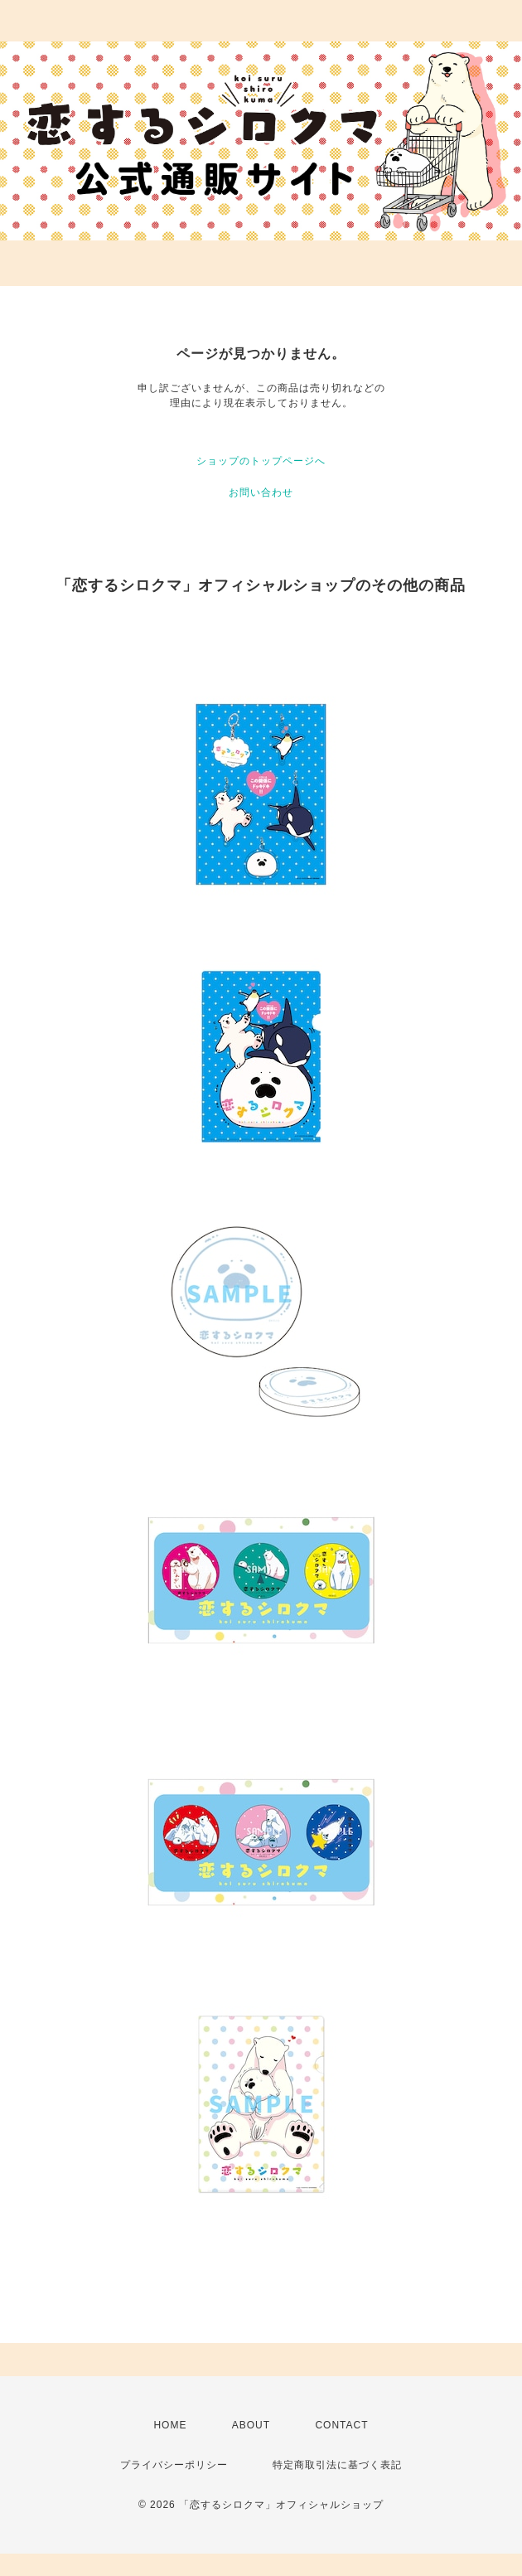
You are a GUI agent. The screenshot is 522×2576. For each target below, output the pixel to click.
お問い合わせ (261, 492)
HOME (169, 2425)
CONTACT (341, 2425)
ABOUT (251, 2425)
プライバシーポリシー (174, 2465)
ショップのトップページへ (261, 461)
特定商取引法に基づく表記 (337, 2465)
